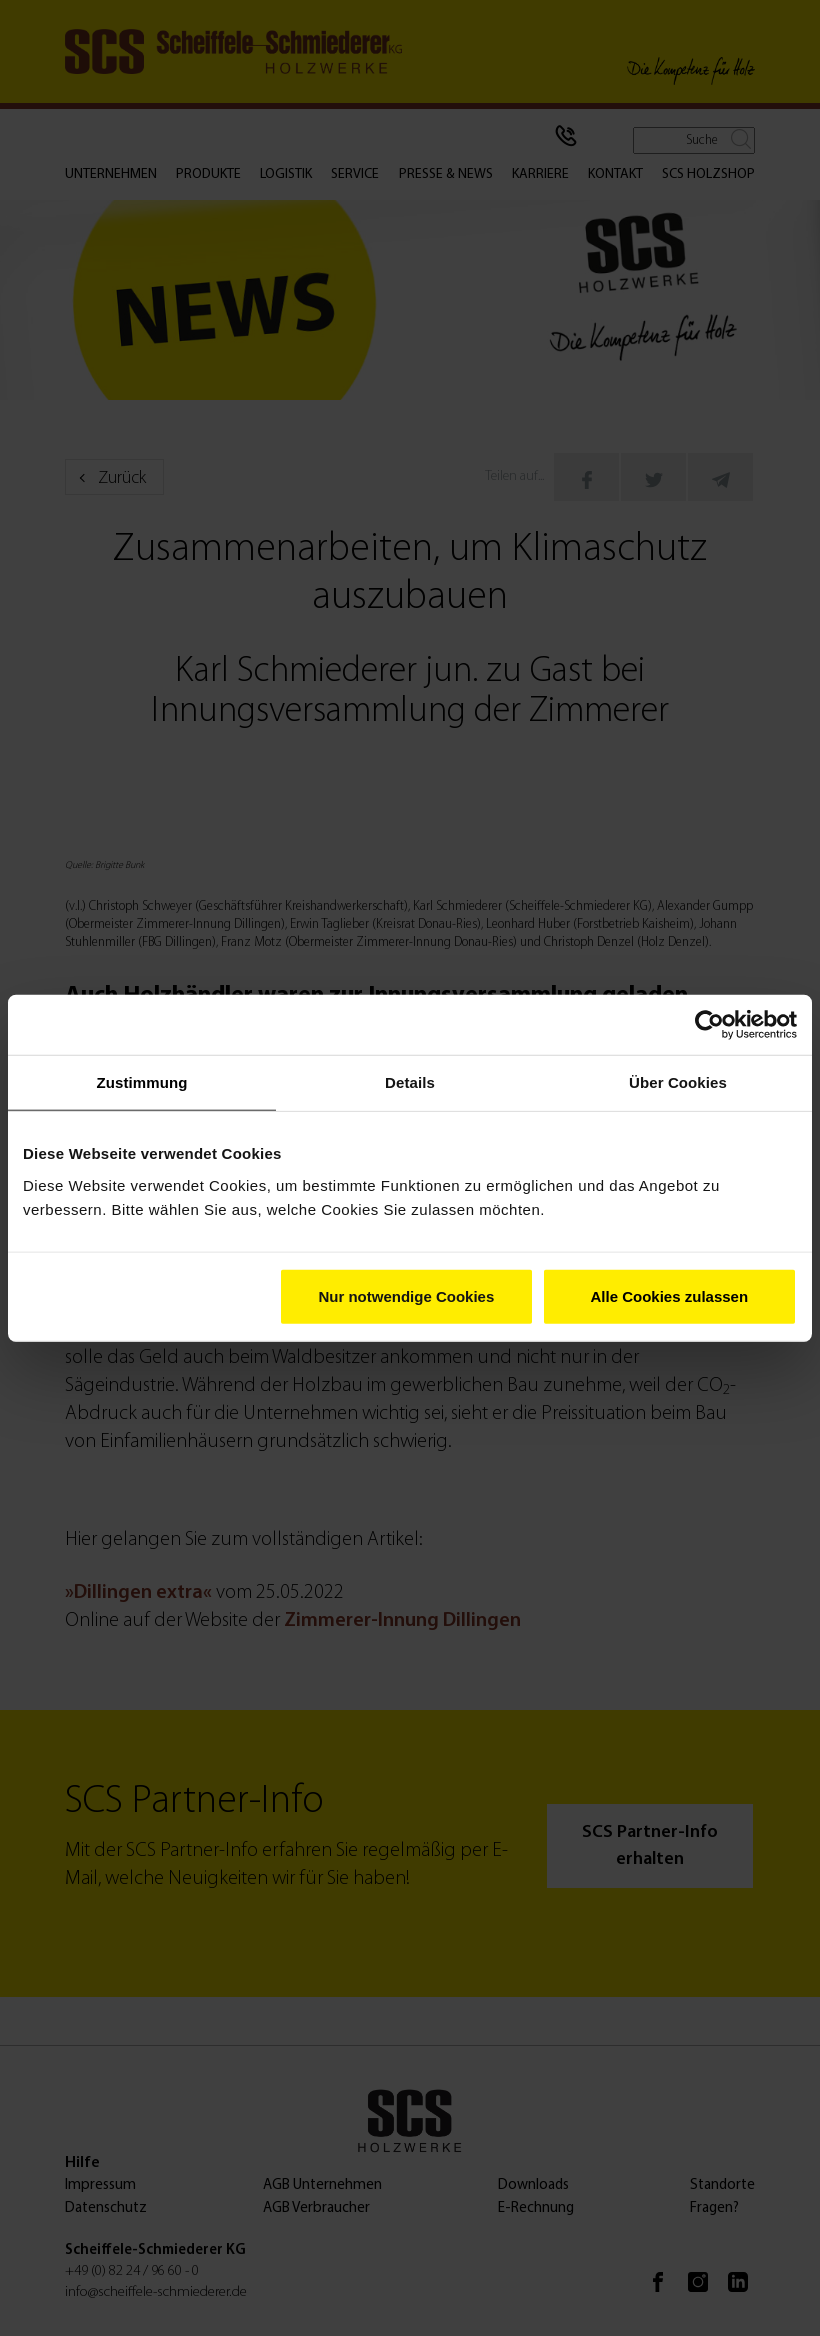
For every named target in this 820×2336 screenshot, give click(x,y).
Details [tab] (410, 1082)
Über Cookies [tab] (678, 1082)
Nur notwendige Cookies (406, 1295)
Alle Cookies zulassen (670, 1295)
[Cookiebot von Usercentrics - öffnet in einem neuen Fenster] (709, 1025)
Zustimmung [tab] (142, 1082)
